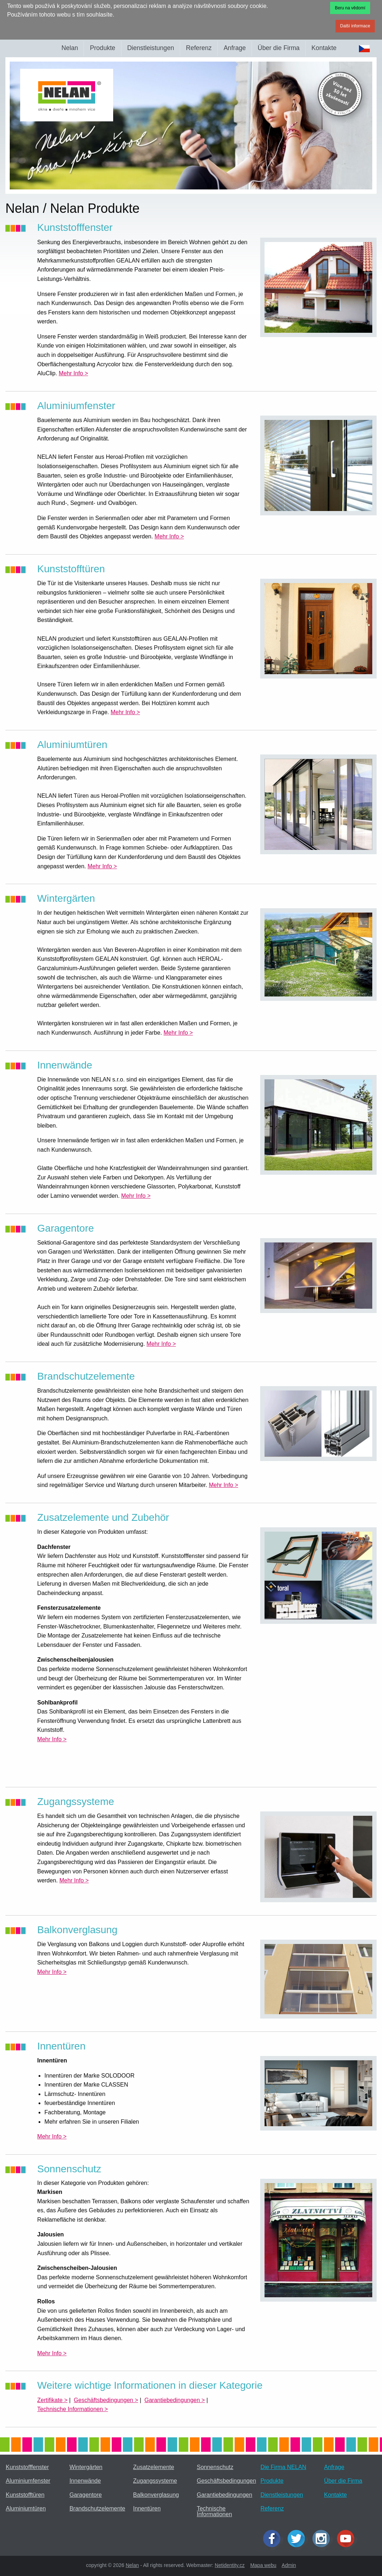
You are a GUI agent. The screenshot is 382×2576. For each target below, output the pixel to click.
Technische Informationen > (72, 2409)
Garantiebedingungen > (175, 2400)
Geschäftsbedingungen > (106, 2400)
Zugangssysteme (155, 2481)
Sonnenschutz (215, 2467)
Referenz (199, 47)
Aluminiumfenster (28, 2481)
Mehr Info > (73, 373)
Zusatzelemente (153, 2467)
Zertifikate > (52, 2400)
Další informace (355, 25)
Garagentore (86, 2495)
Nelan (69, 47)
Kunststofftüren (25, 2495)
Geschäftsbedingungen (226, 2481)
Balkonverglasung (156, 2495)
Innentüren (147, 2508)
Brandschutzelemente (97, 2508)
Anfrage (234, 47)
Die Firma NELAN (283, 2467)
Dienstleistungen (150, 47)
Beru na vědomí (350, 7)
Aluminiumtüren (26, 2508)
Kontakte (323, 47)
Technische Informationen (214, 2511)
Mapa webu (263, 2565)
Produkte (102, 47)
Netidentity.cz (230, 2565)
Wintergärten (86, 2467)
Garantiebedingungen (224, 2495)
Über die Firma (278, 47)
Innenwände (85, 2481)
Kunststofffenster (27, 2467)
